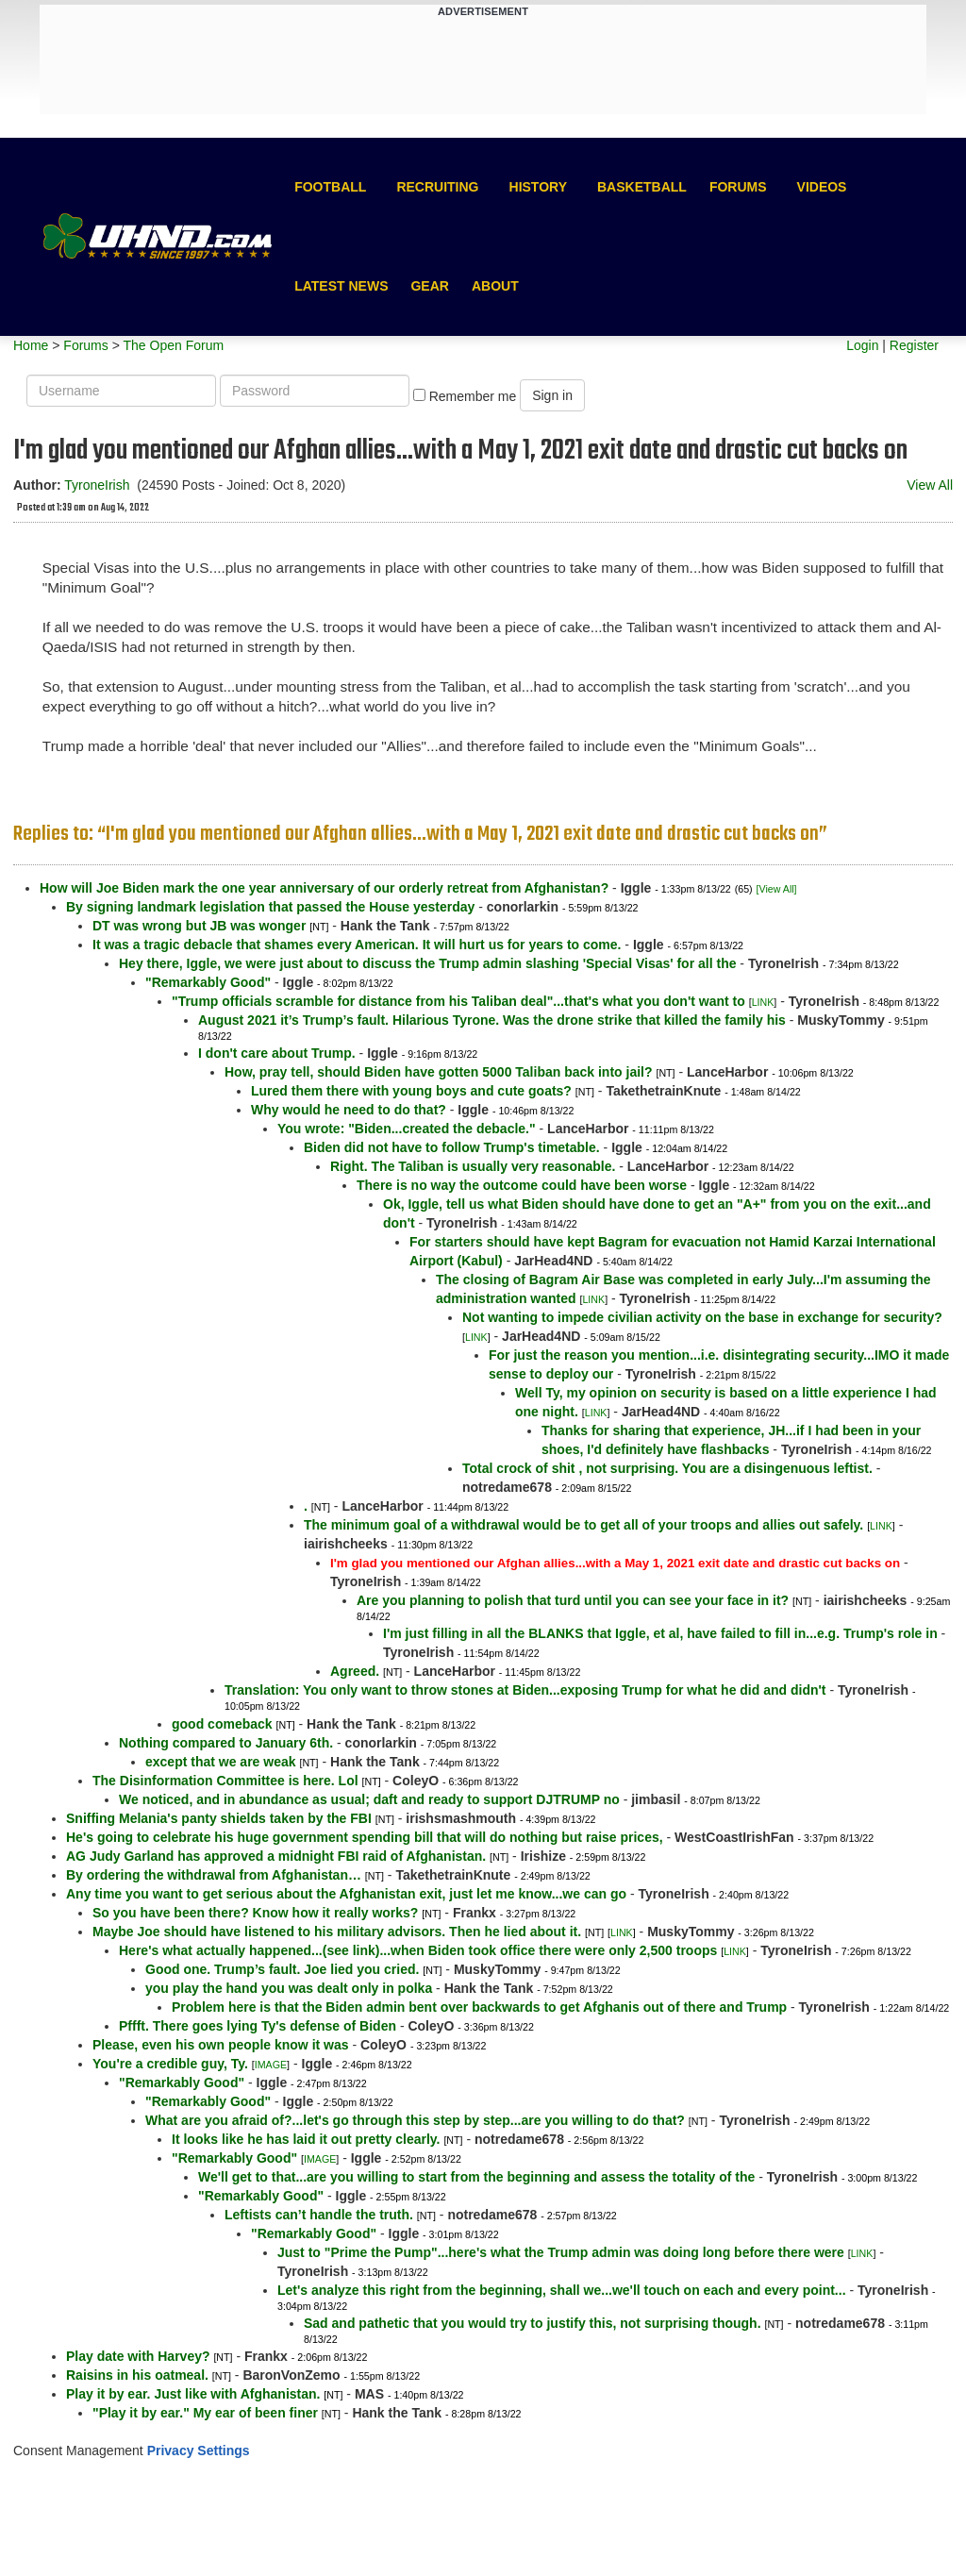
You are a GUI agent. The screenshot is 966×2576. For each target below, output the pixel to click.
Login (862, 345)
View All (930, 485)
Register (914, 345)
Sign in (552, 395)
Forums (738, 186)
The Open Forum (173, 345)
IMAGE (271, 2064)
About (495, 285)
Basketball (642, 186)
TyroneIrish (96, 485)
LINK (763, 1002)
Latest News (341, 285)
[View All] (777, 889)
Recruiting (437, 186)
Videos (822, 186)
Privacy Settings (198, 2450)
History (538, 186)
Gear (429, 285)
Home (30, 345)
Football (330, 186)
